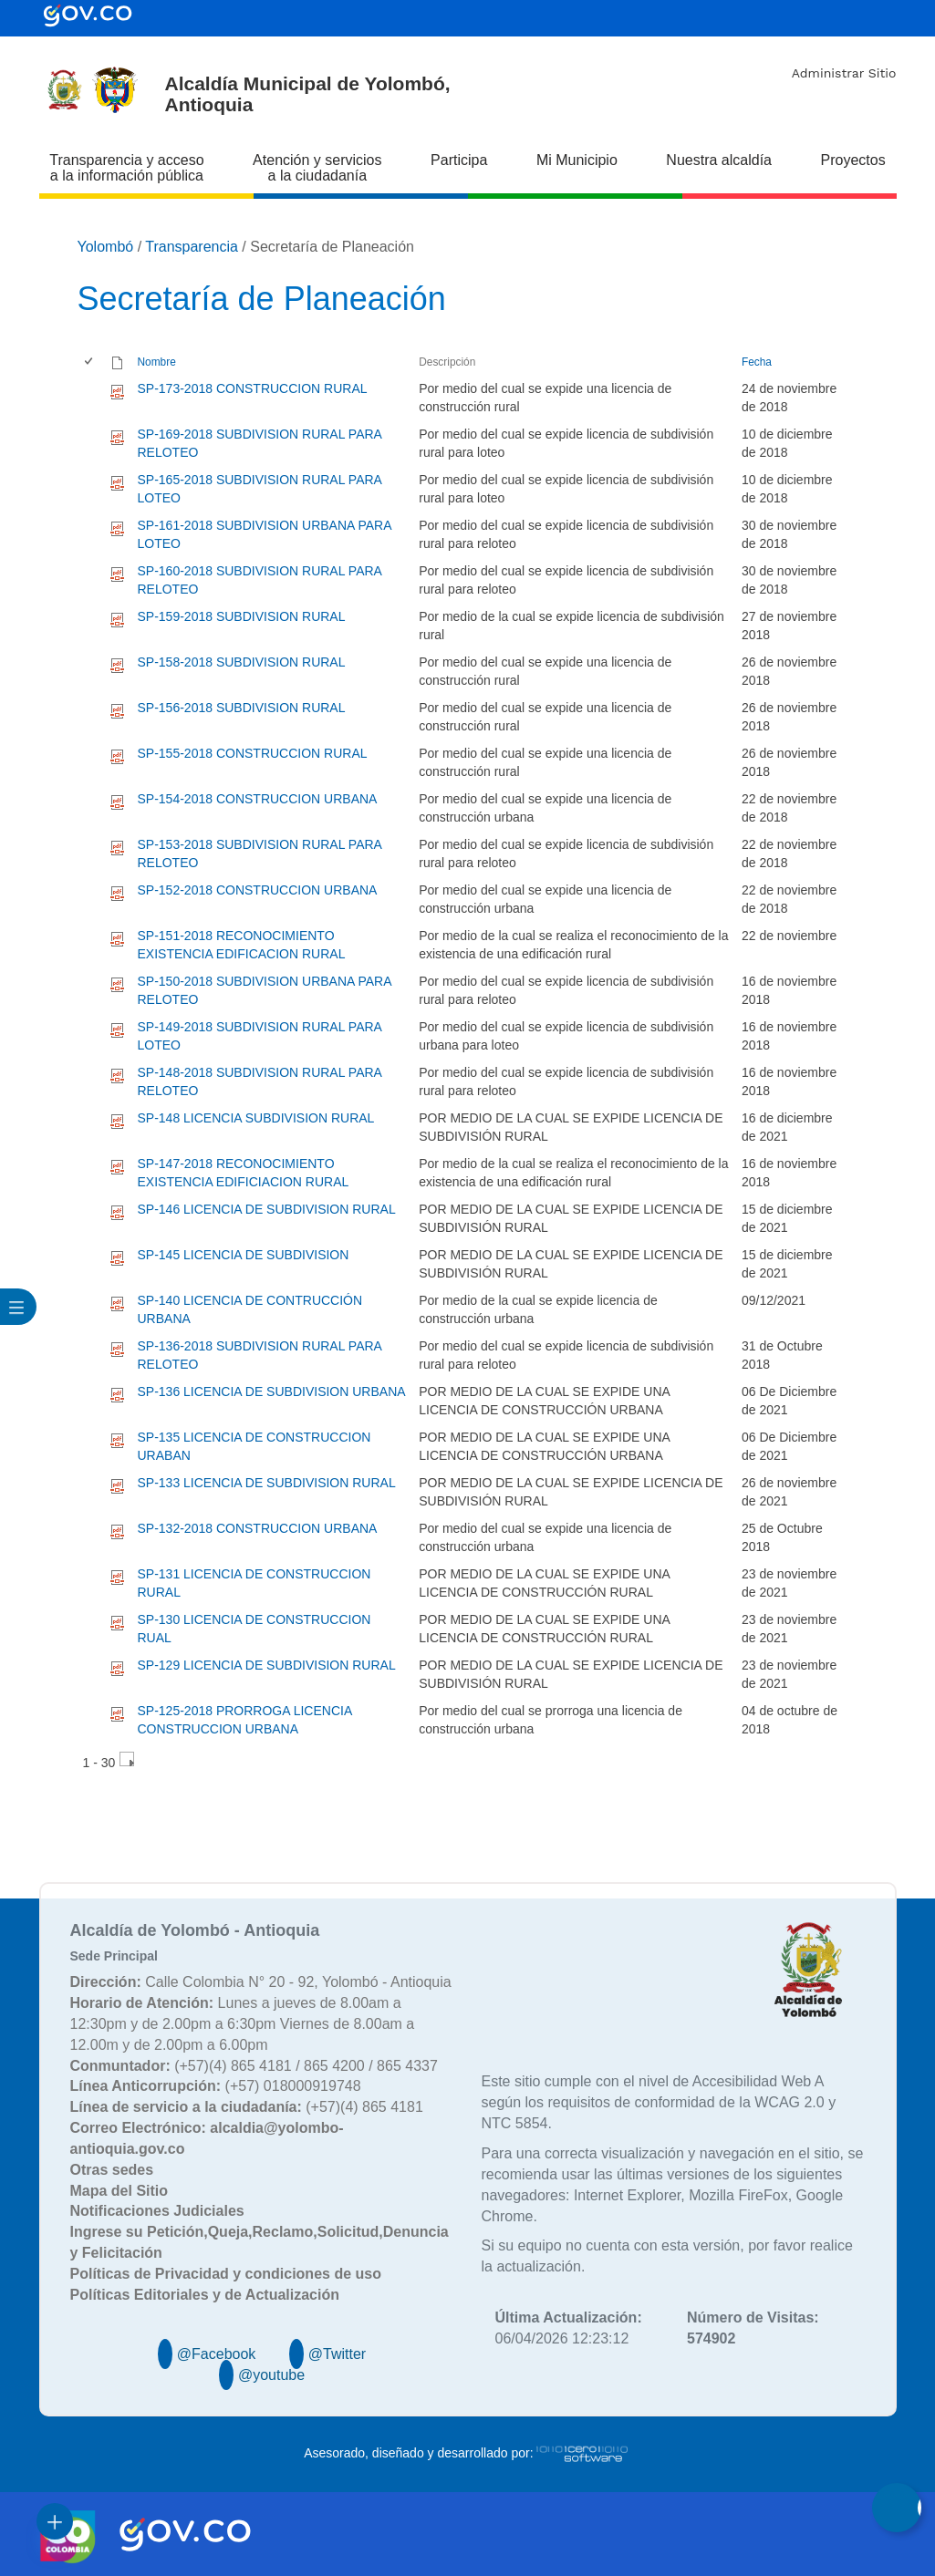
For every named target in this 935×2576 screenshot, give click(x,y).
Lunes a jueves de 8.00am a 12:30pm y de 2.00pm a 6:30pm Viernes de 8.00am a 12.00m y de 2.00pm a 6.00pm (242, 2024)
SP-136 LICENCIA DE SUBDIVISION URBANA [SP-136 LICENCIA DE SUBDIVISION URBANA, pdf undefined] (272, 1391)
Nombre (157, 362)
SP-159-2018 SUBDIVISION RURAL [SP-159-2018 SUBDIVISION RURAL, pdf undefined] (242, 616)
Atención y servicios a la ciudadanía (317, 167)
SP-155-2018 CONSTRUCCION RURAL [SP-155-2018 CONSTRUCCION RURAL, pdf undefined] (253, 753)
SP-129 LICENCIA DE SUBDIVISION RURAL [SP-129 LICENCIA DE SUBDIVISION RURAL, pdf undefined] (267, 1665)
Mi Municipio (577, 160)
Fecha (757, 362)
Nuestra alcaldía (719, 160)
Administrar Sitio (844, 73)
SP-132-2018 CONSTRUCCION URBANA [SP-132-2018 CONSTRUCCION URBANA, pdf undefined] (258, 1528)
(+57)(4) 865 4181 (246, 2107)
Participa (459, 160)
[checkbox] (89, 362)
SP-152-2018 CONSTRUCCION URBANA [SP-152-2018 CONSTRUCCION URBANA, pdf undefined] (258, 890)
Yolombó (106, 246)
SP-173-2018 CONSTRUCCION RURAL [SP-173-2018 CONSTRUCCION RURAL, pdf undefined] (253, 388)
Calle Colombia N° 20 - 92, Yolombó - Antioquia (261, 1982)
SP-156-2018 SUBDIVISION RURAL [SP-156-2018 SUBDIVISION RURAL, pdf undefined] (242, 707)
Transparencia (191, 246)
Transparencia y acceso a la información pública (126, 167)
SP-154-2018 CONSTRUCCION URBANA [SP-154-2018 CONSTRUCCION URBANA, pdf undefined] (258, 798)
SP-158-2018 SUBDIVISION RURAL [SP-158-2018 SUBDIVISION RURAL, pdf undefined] (242, 662)
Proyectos (853, 160)
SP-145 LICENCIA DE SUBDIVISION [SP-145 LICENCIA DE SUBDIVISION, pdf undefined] (243, 1254)
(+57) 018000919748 (215, 2086)
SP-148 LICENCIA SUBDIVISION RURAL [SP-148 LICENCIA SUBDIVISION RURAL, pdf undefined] (256, 1118)
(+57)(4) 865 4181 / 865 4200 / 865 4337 (254, 2066)
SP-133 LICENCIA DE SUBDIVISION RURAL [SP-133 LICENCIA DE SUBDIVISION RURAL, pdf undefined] (267, 1482)
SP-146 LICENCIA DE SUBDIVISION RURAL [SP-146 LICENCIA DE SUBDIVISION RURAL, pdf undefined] (267, 1209)
